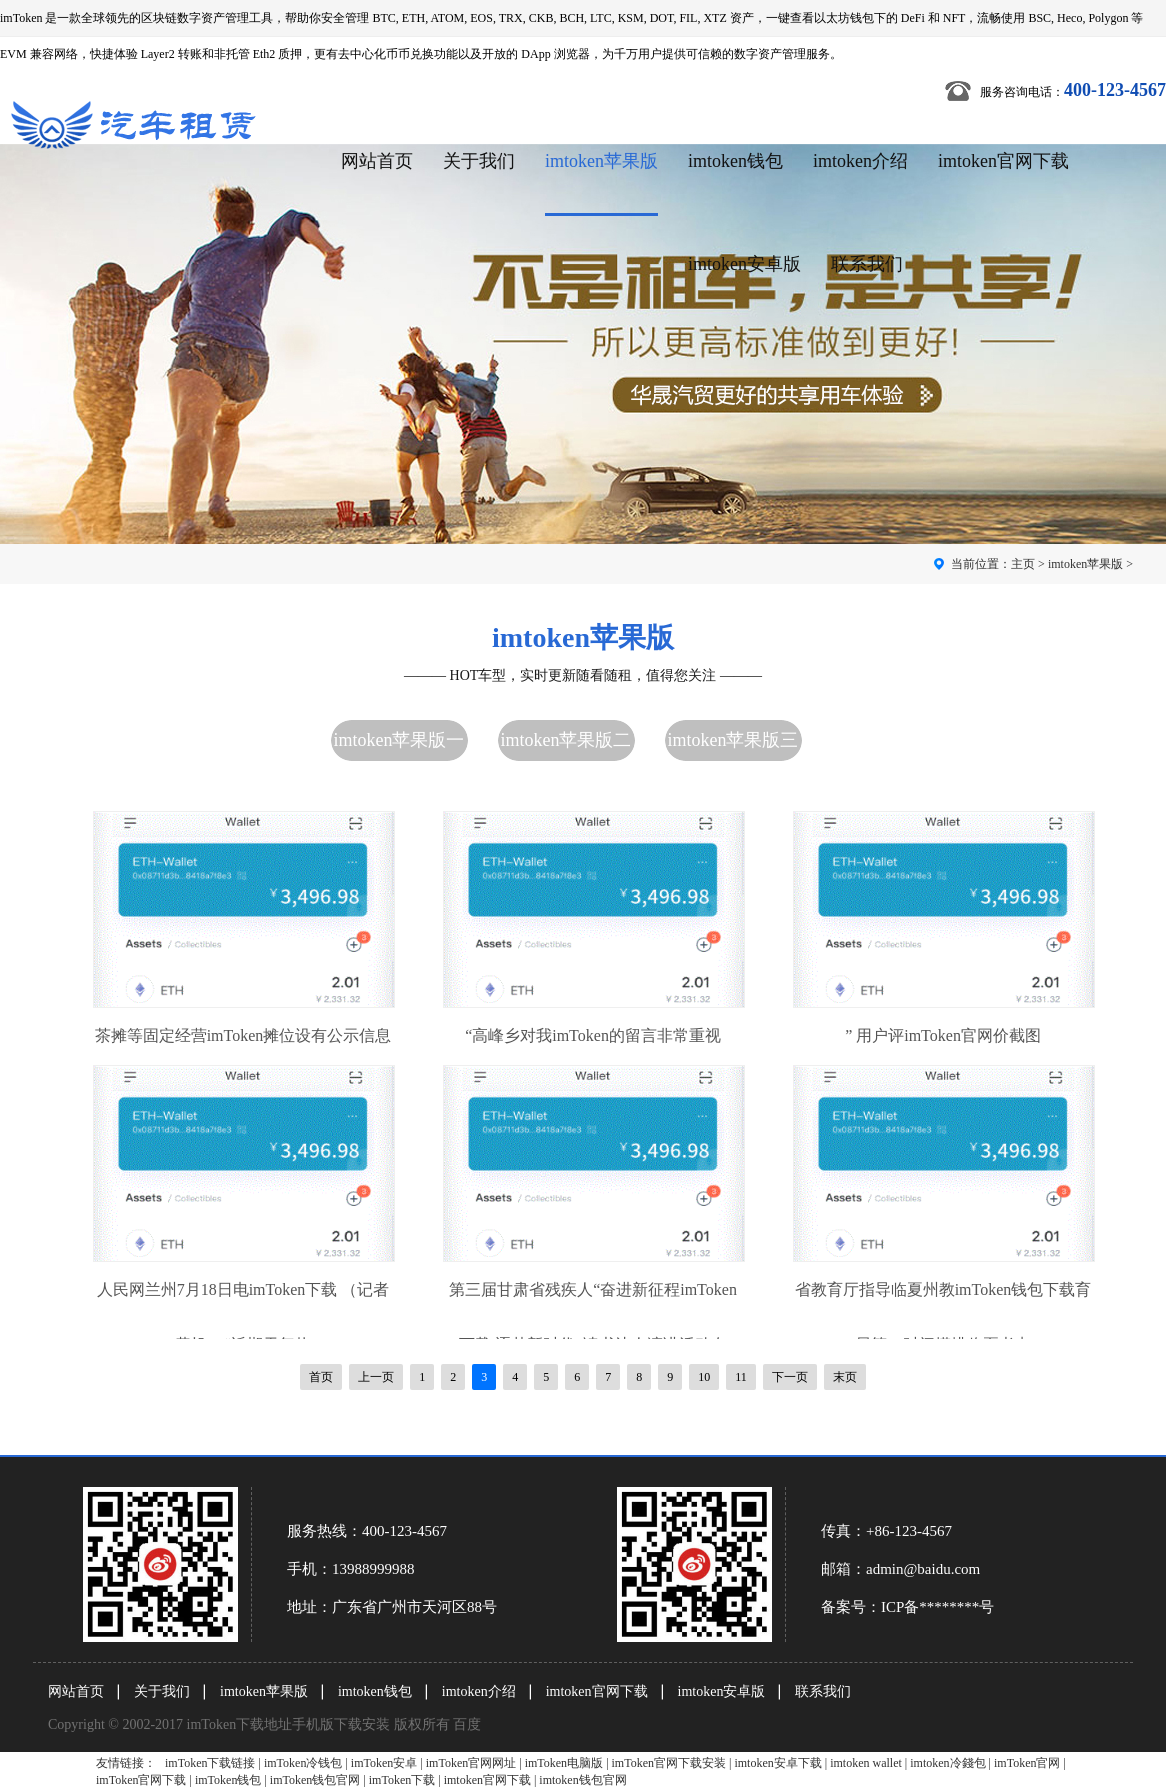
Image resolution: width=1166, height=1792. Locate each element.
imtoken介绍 (860, 161)
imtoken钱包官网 (582, 1780)
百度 (467, 1724)
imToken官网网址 (471, 1763)
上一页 (376, 1377)
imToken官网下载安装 (669, 1763)
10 (704, 1377)
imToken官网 (1027, 1763)
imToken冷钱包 (303, 1763)
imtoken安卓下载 (777, 1763)
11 (741, 1377)
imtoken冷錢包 (947, 1763)
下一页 (790, 1377)
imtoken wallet (866, 1763)
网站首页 (377, 161)
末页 (845, 1377)
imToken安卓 (384, 1763)
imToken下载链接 (210, 1763)
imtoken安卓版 (744, 264)
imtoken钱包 (735, 161)
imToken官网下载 (141, 1780)
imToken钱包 (228, 1780)
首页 (321, 1377)
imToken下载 (402, 1780)
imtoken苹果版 (601, 161)
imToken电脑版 (564, 1763)
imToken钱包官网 (315, 1780)
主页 (1023, 564)
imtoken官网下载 (1003, 161)
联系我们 (867, 264)
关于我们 (479, 161)
